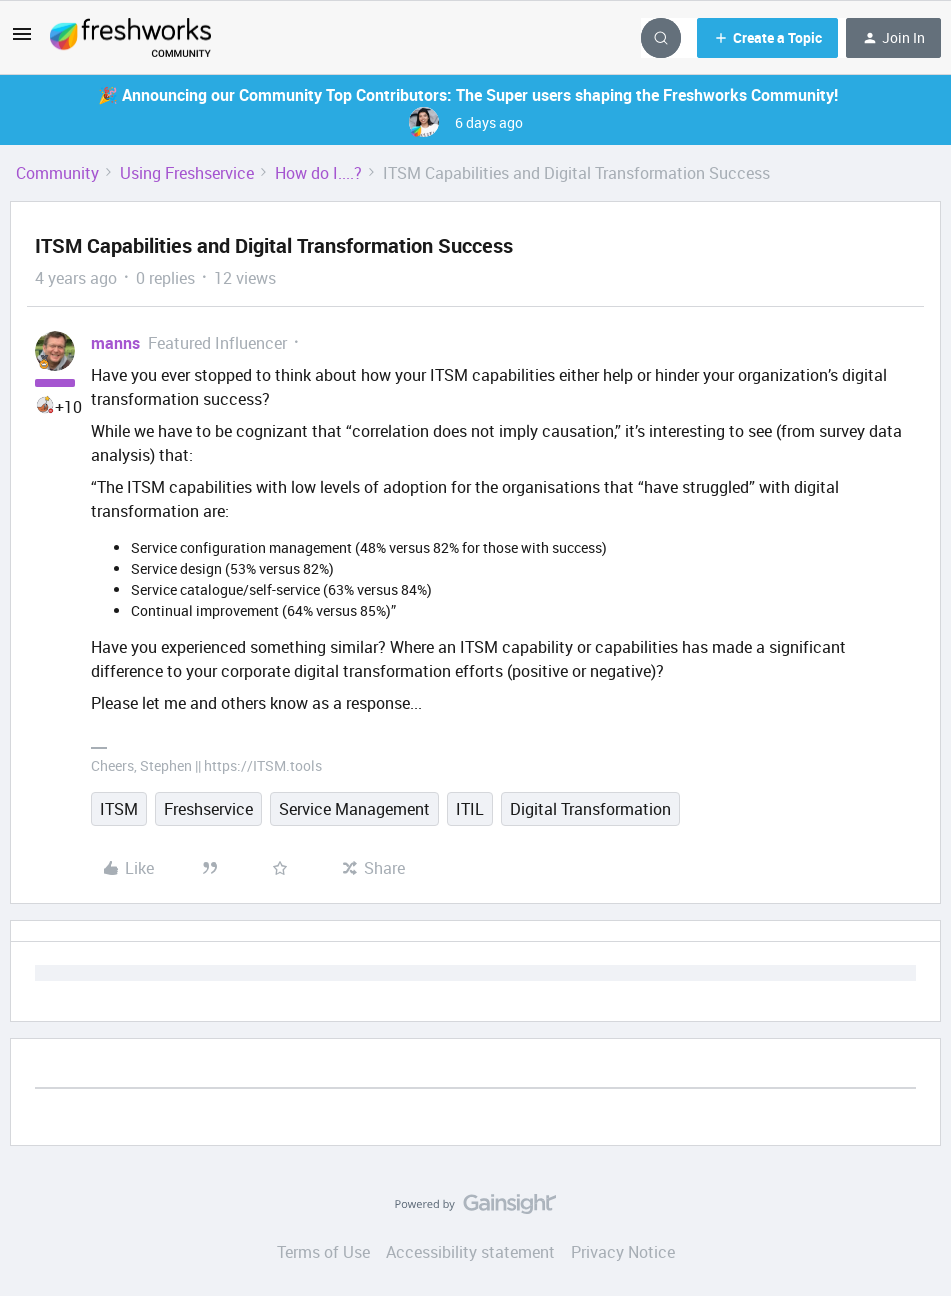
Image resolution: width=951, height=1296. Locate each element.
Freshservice (208, 809)
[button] (22, 40)
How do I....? (318, 173)
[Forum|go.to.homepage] (130, 38)
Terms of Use (323, 1252)
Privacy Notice (623, 1252)
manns (115, 343)
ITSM (119, 809)
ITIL (470, 809)
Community (57, 173)
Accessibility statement (470, 1252)
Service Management (354, 809)
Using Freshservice (187, 173)
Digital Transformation (590, 809)
